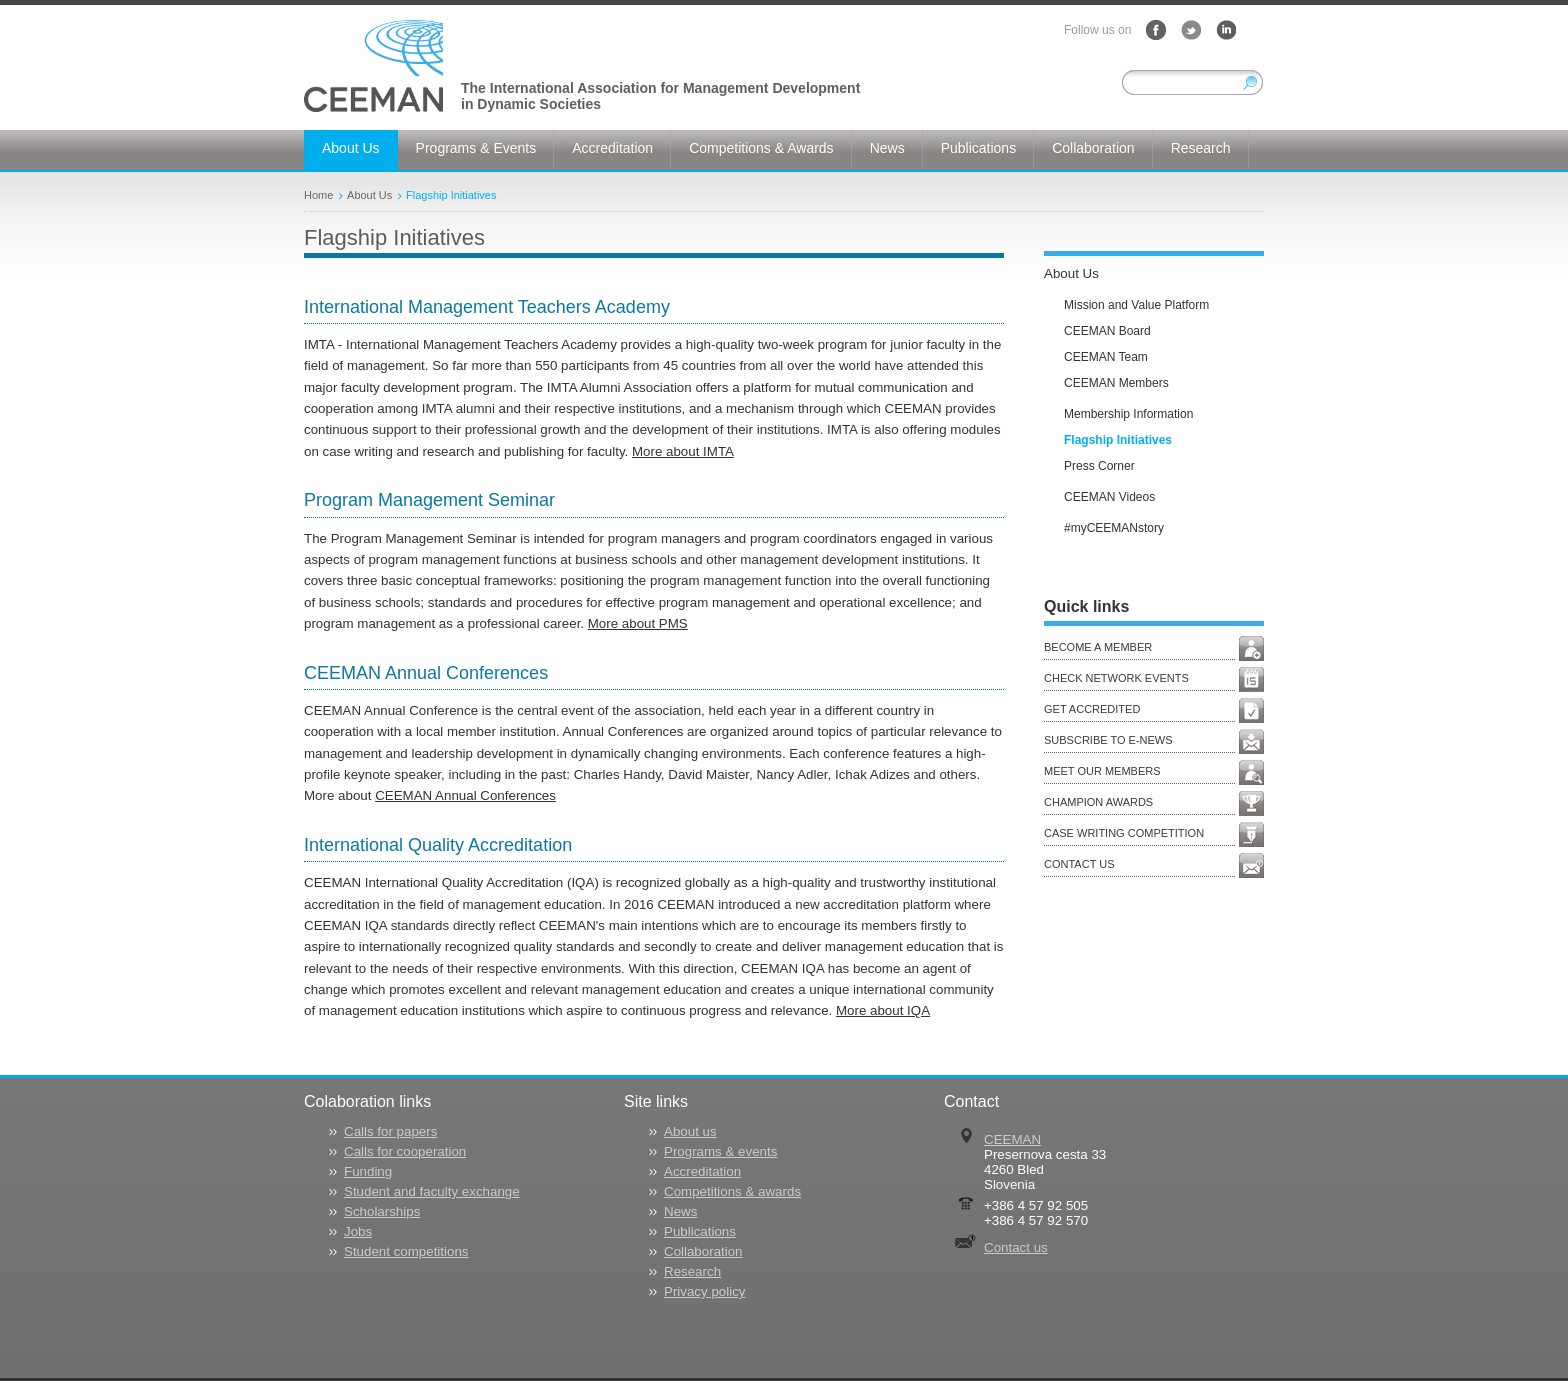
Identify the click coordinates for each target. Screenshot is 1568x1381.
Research (692, 1271)
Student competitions (406, 1251)
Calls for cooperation (405, 1151)
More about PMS (638, 623)
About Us (369, 195)
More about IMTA (683, 451)
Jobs (358, 1231)
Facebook (1156, 30)
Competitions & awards (732, 1191)
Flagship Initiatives (451, 195)
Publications (700, 1231)
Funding (368, 1171)
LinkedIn (1226, 30)
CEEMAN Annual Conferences (465, 795)
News (680, 1211)
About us (690, 1131)
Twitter (1191, 30)
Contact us (1016, 1247)
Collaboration (703, 1251)
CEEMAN (1012, 1139)
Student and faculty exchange (432, 1191)
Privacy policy (704, 1291)
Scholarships (382, 1211)
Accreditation (702, 1171)
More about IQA (883, 1010)
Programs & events (720, 1151)
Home (318, 195)
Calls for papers (390, 1131)
